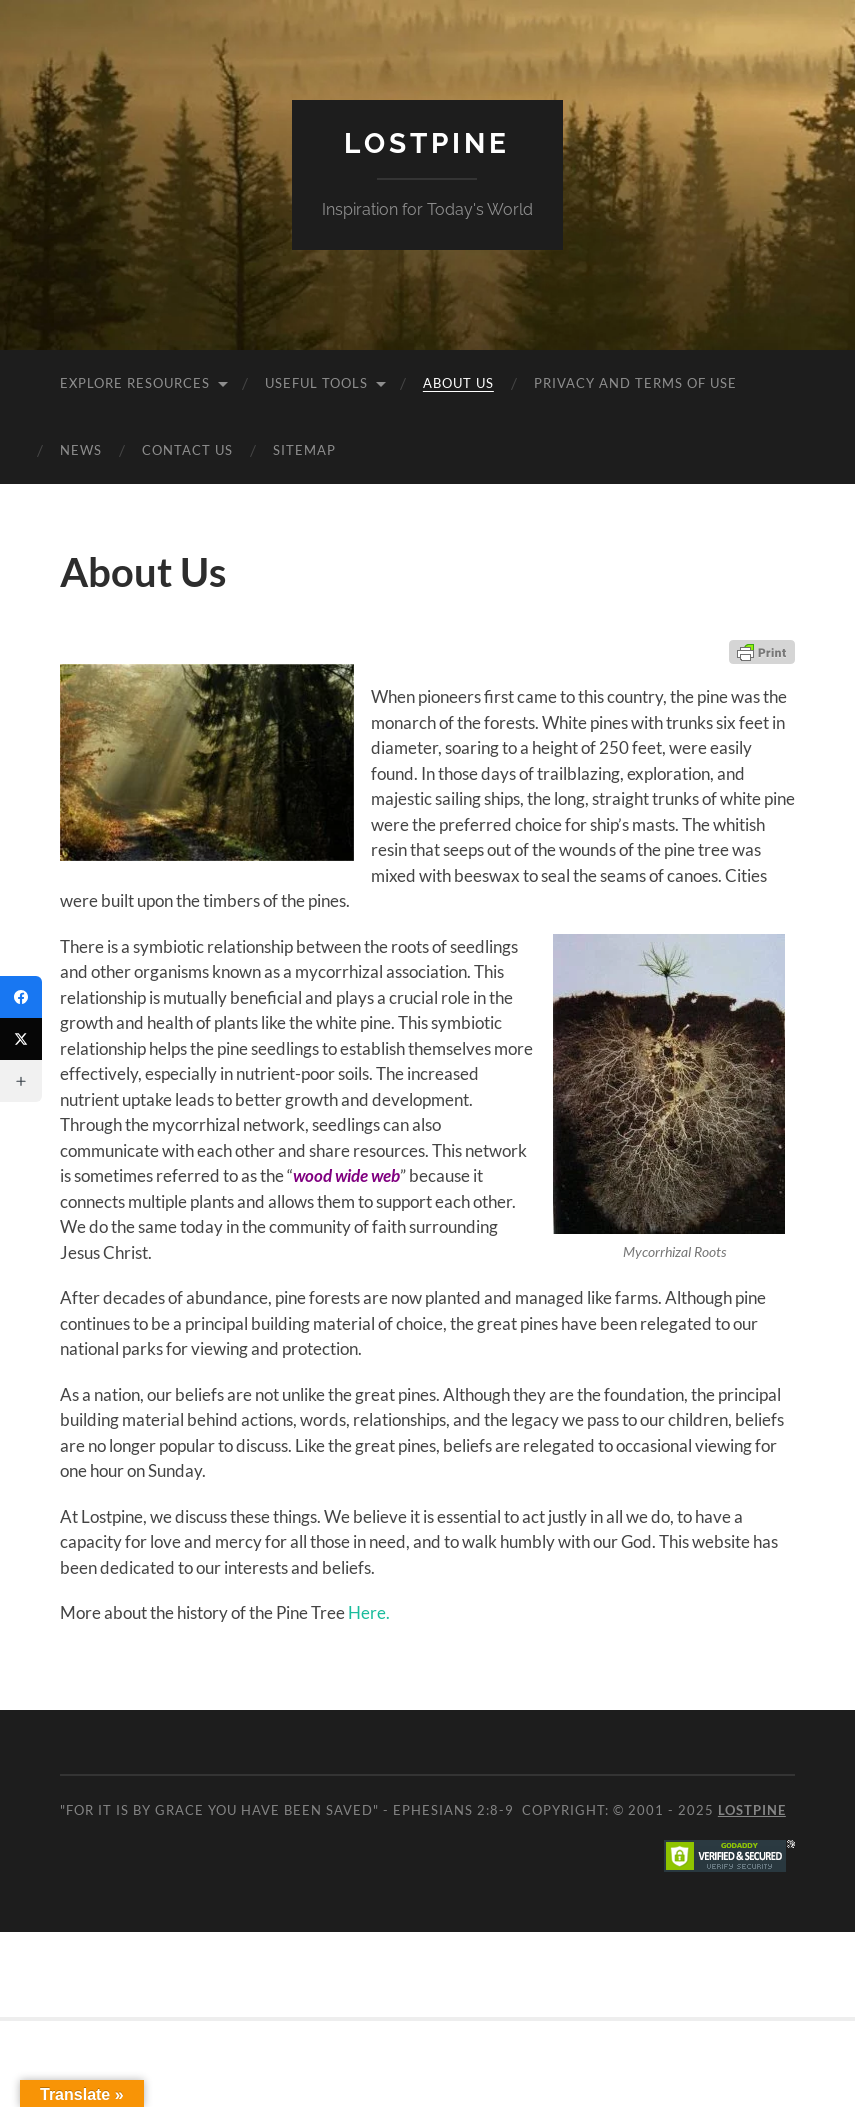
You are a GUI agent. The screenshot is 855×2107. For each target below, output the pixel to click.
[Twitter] (21, 1039)
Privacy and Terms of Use (635, 383)
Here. (369, 1612)
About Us (458, 383)
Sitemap (304, 450)
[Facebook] (21, 997)
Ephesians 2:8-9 (453, 1810)
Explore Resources (135, 383)
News (81, 450)
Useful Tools (316, 383)
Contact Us (187, 450)
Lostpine (427, 143)
